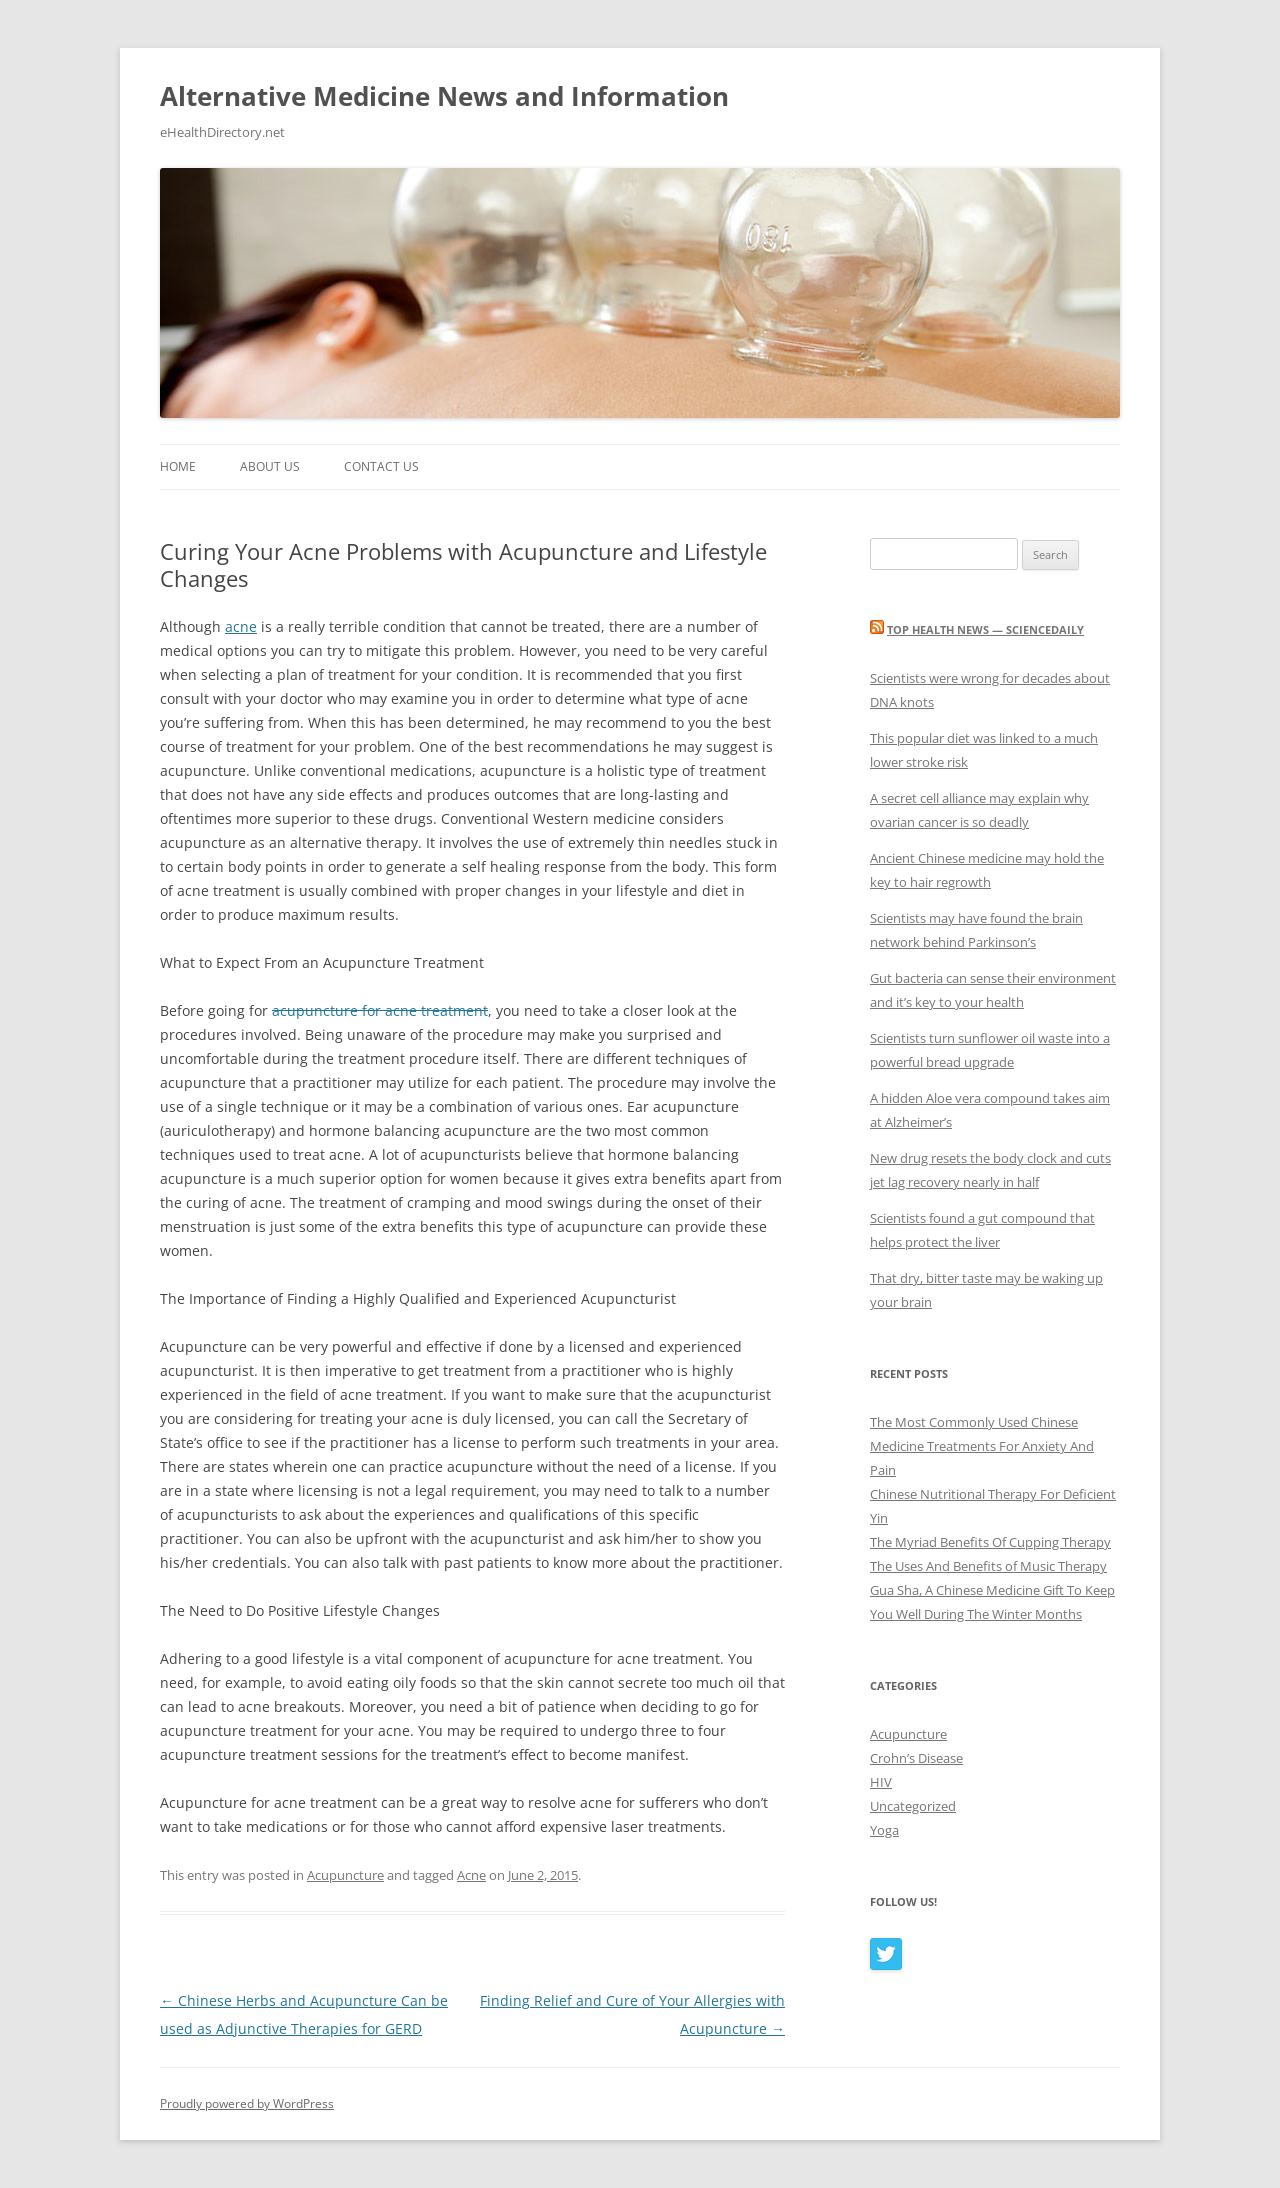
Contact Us (381, 466)
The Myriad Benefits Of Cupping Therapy (990, 1542)
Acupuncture (345, 1875)
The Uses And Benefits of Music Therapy (988, 1566)
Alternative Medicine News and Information (444, 96)
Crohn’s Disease (916, 1758)
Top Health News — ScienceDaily (985, 629)
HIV (881, 1782)
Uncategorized (913, 1806)
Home (178, 466)
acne (241, 626)
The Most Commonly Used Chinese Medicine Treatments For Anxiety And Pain (982, 1446)
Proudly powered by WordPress (247, 2103)
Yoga (884, 1830)
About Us (270, 466)
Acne (471, 1875)
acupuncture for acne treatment (380, 1010)
